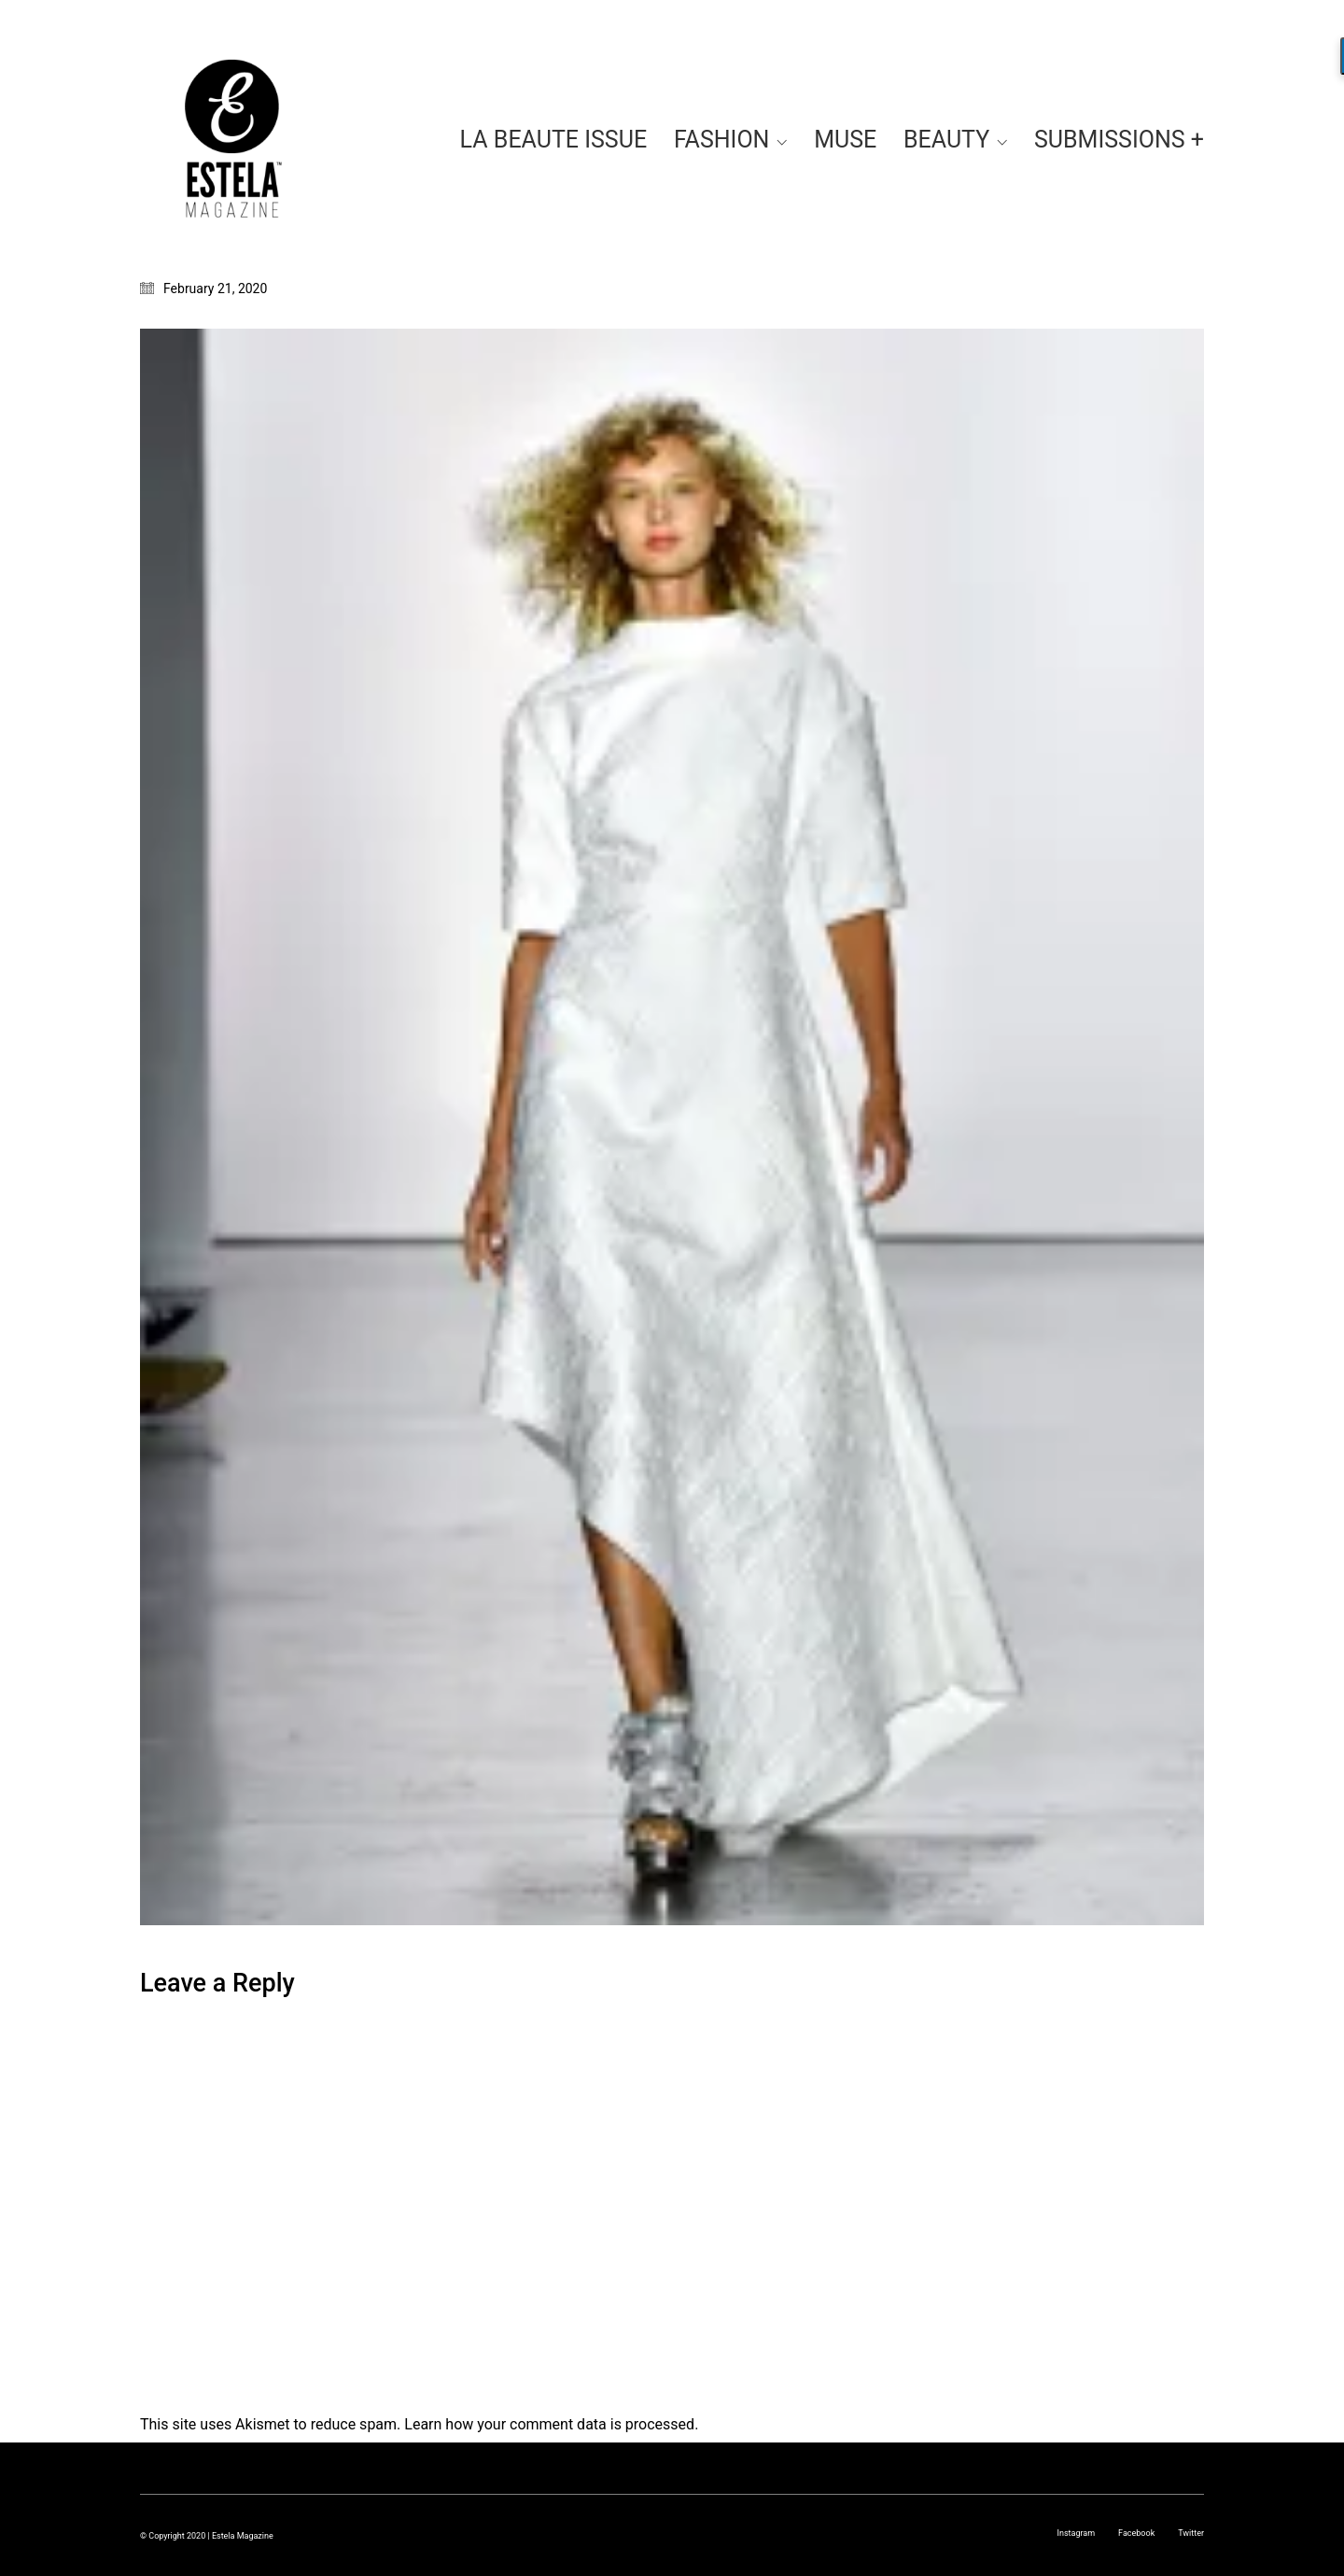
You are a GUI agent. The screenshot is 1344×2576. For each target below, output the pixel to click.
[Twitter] (1191, 2533)
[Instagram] (1076, 2533)
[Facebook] (1136, 2533)
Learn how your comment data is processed (549, 2424)
